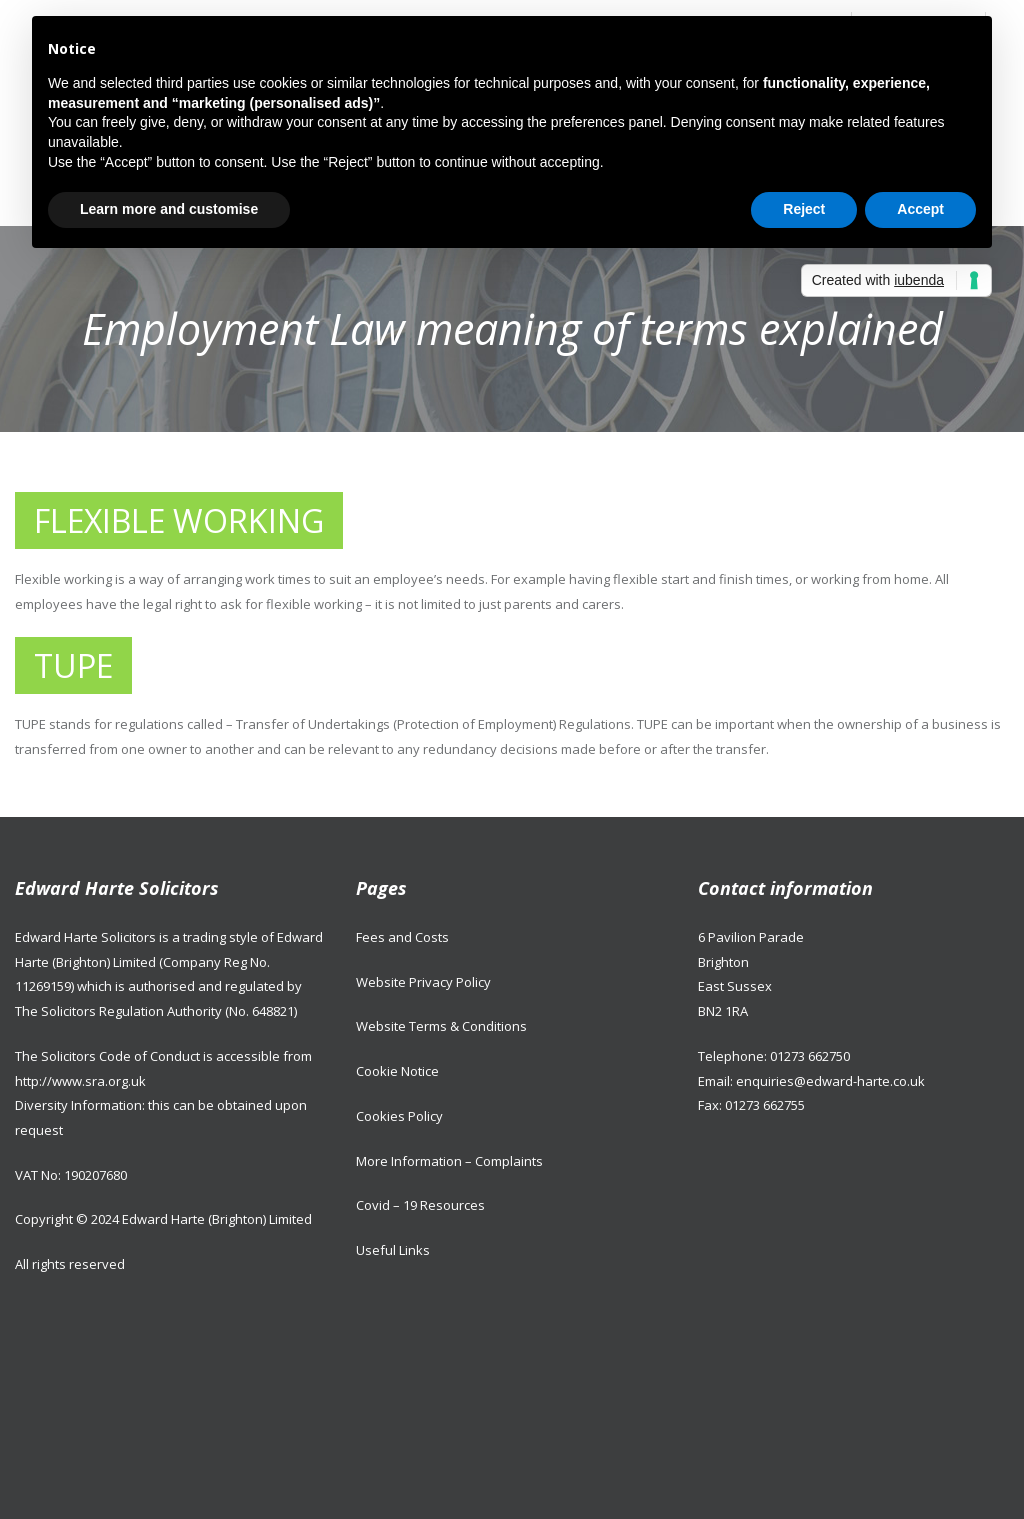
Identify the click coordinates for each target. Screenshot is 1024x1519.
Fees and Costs (402, 937)
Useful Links (393, 1250)
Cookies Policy (399, 1116)
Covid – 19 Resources (420, 1205)
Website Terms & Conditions (441, 1026)
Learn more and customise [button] (169, 209)
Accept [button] (920, 209)
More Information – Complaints (449, 1161)
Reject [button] (804, 209)
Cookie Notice (397, 1071)
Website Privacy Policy (423, 982)
